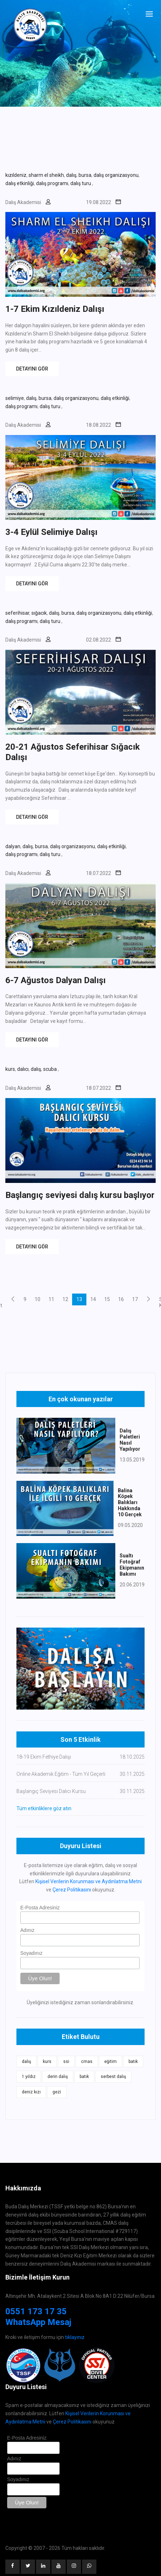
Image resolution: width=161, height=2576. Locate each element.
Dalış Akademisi (23, 202)
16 (121, 1299)
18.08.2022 (98, 425)
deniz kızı (31, 2091)
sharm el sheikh (46, 175)
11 (51, 1299)
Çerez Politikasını (71, 1890)
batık (133, 2061)
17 (135, 1299)
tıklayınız (75, 2337)
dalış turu (81, 183)
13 (79, 1299)
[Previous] (13, 1299)
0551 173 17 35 (36, 2311)
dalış (71, 175)
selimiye (14, 398)
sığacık (39, 613)
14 (93, 1299)
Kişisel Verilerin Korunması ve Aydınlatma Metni (88, 1881)
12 (65, 1299)
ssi (66, 2061)
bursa (85, 175)
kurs (10, 1069)
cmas (86, 2061)
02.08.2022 (98, 640)
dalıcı (23, 1069)
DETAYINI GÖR (32, 369)
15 (107, 1299)
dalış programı (52, 183)
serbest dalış (113, 2076)
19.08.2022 (98, 202)
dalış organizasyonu (116, 175)
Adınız (27, 1930)
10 (37, 1299)
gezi (56, 2091)
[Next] (148, 1299)
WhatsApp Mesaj (38, 2322)
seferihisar (17, 613)
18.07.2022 (98, 873)
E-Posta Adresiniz (40, 1907)
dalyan (12, 846)
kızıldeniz (15, 175)
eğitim (110, 2061)
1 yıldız (29, 2076)
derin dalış (57, 2076)
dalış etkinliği (19, 183)
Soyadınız (31, 1953)
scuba (50, 1069)
